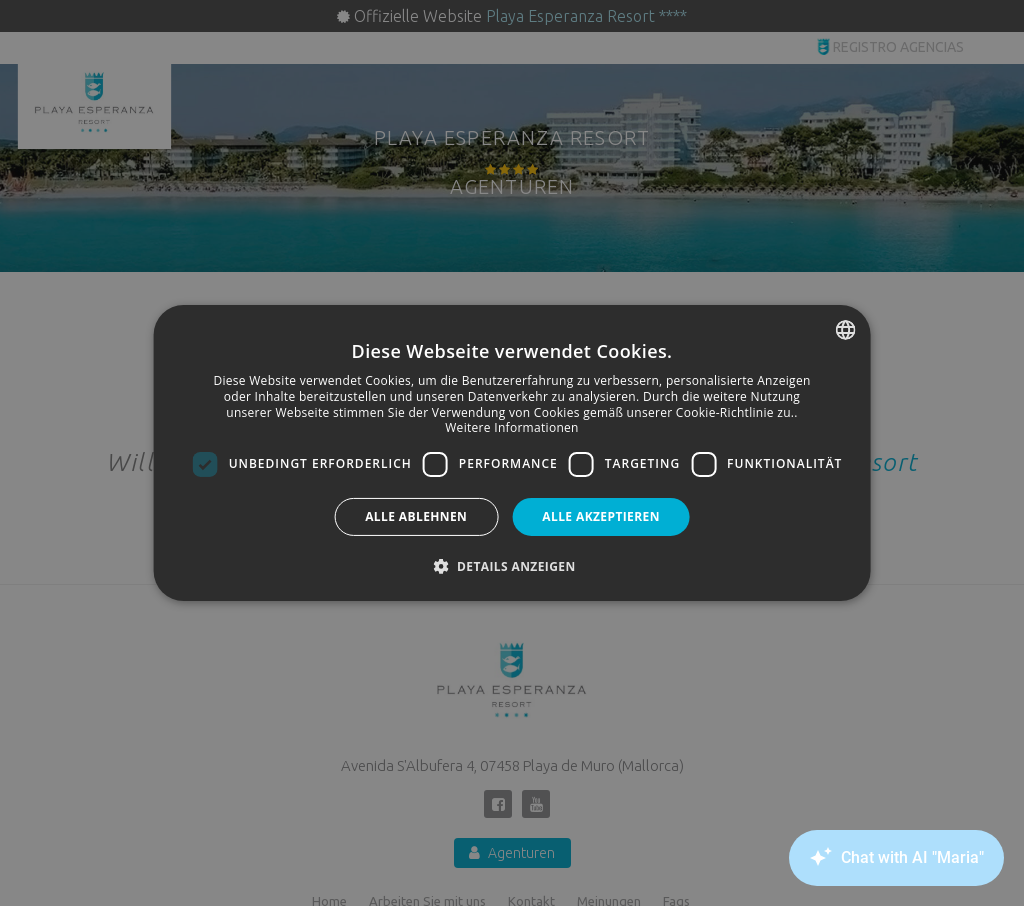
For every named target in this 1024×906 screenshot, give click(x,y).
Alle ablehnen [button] (416, 516)
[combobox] (845, 330)
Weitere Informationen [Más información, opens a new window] (512, 427)
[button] (511, 566)
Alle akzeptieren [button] (601, 516)
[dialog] (512, 453)
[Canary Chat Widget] (894, 858)
